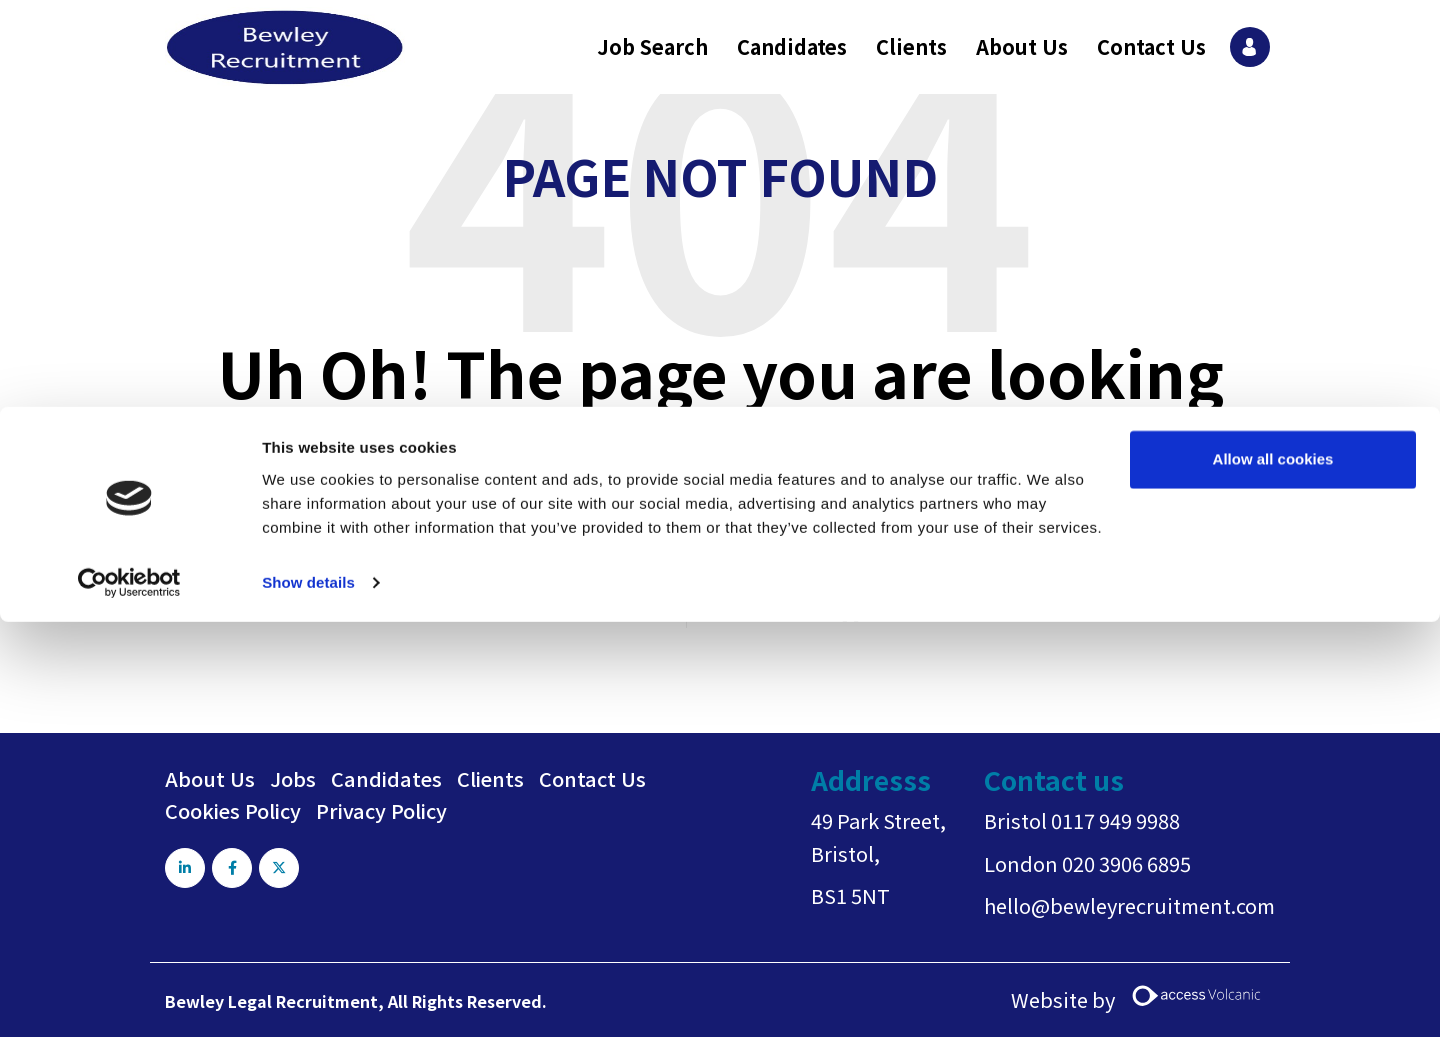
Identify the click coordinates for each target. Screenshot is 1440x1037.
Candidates (386, 778)
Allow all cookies (1273, 52)
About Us (210, 778)
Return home (762, 610)
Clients (490, 778)
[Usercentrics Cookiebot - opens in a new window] (129, 176)
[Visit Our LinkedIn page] (185, 868)
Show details (308, 175)
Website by (1143, 999)
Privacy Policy (381, 810)
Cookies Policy (233, 810)
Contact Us (592, 778)
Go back (639, 610)
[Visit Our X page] (283, 868)
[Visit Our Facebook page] (234, 868)
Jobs (293, 778)
